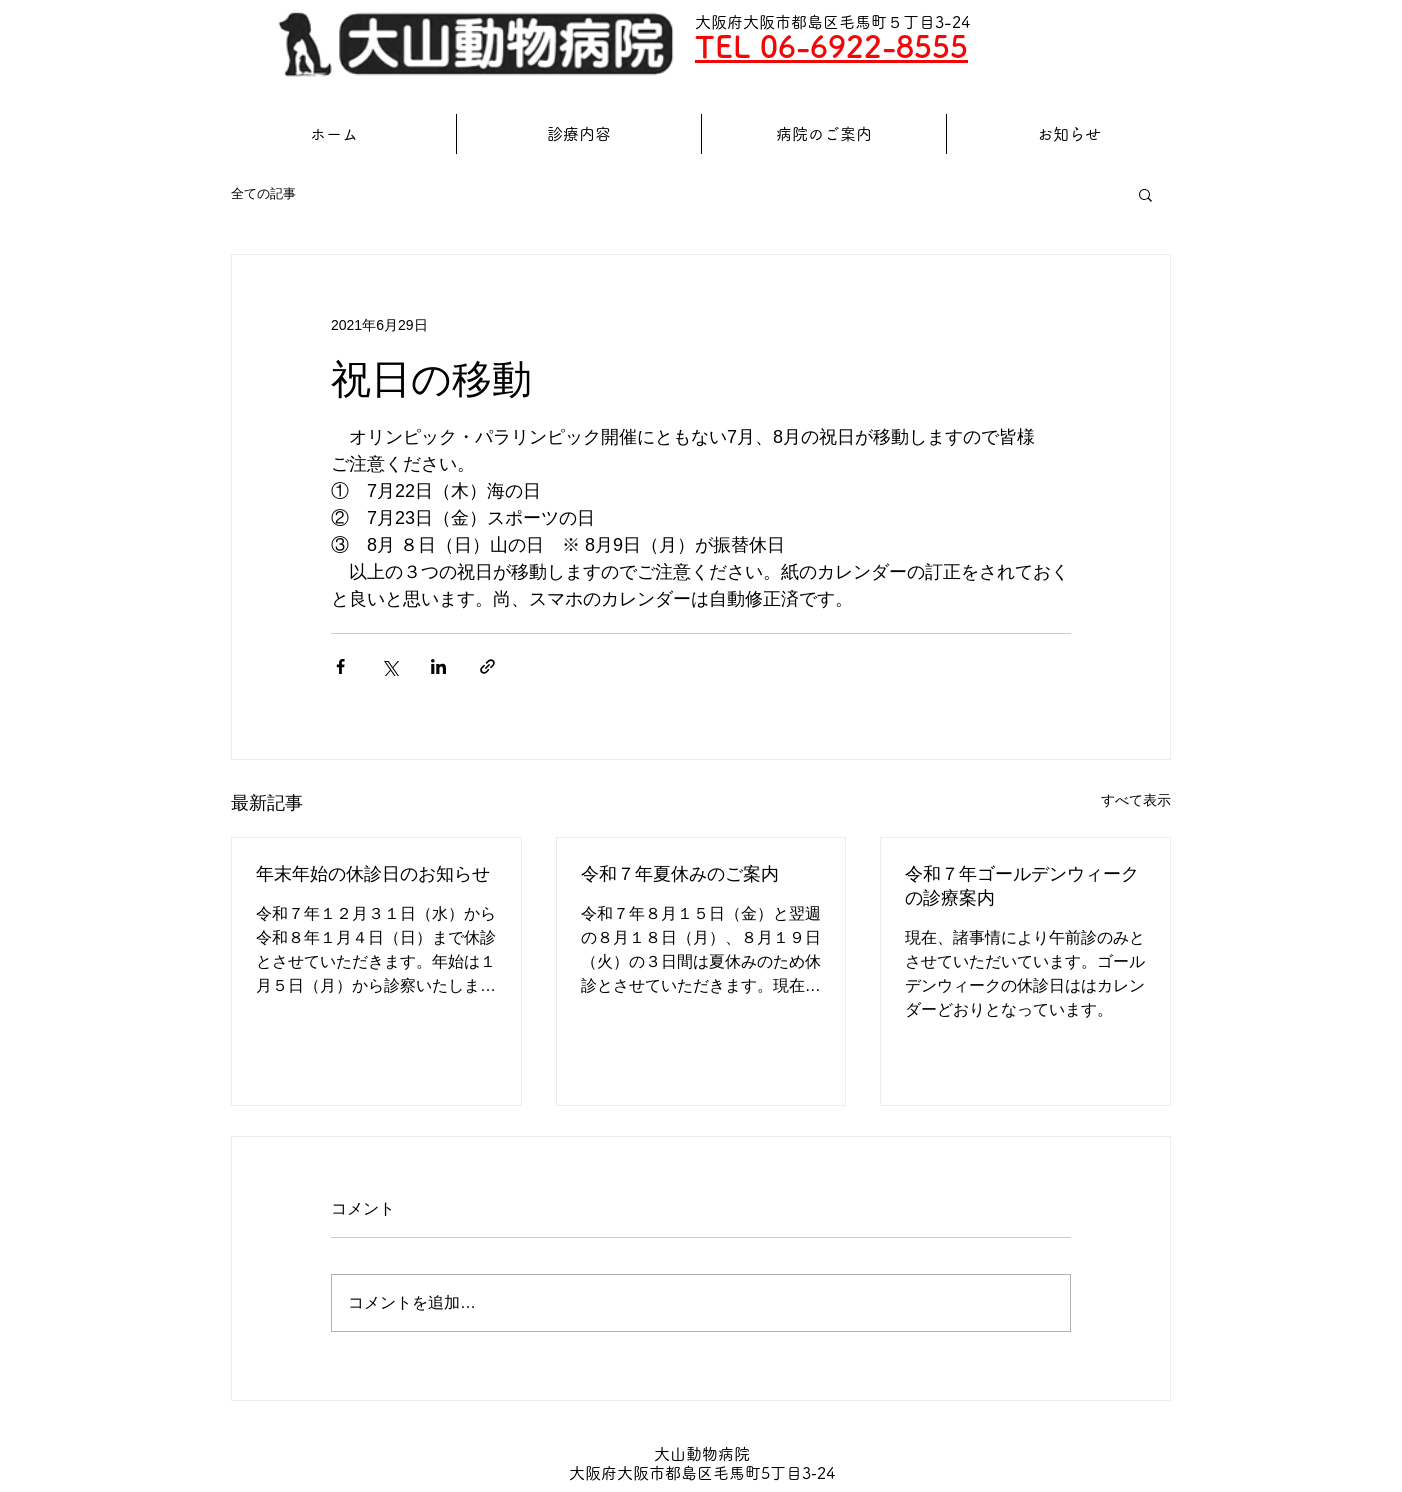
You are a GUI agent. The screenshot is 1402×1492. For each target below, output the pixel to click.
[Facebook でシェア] (340, 666)
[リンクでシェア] (487, 666)
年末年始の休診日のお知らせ (373, 874)
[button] (1145, 194)
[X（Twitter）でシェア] (389, 666)
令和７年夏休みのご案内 (680, 874)
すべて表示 (1136, 800)
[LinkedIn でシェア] (438, 666)
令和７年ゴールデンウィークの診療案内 (1022, 886)
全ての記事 (263, 193)
